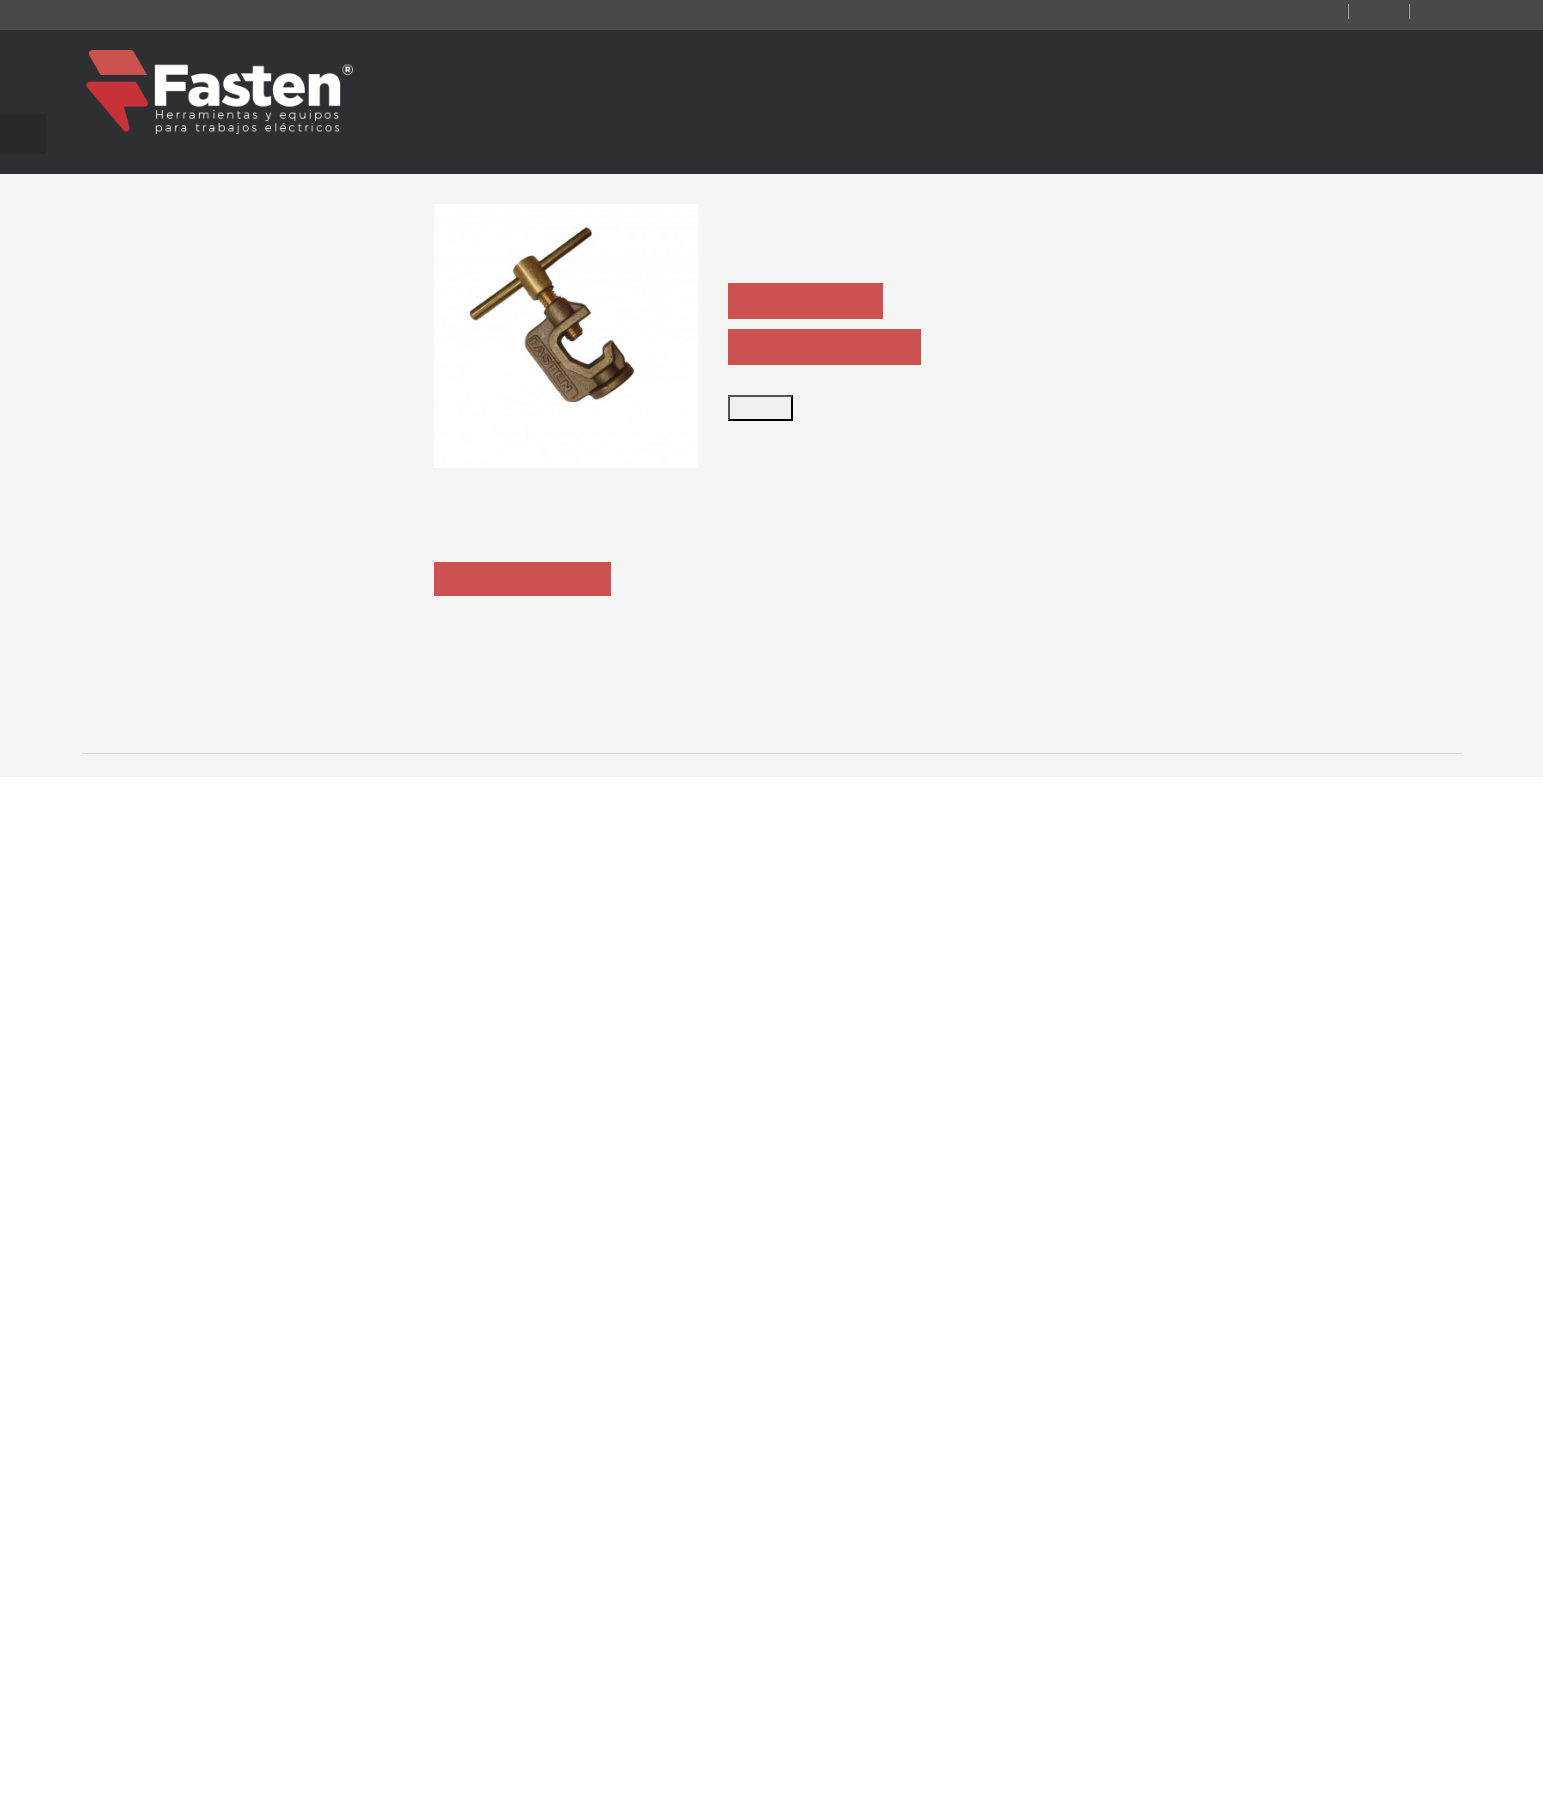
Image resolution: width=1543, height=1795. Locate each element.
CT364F (499, 1195)
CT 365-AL (1344, 1195)
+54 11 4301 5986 (689, 1609)
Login (1433, 12)
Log (1359, 12)
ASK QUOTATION (810, 302)
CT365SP (1062, 1195)
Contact (1272, 12)
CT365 (780, 1195)
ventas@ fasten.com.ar (713, 1639)
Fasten (264, 1767)
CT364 (217, 1195)
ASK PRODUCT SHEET (829, 348)
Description (526, 699)
